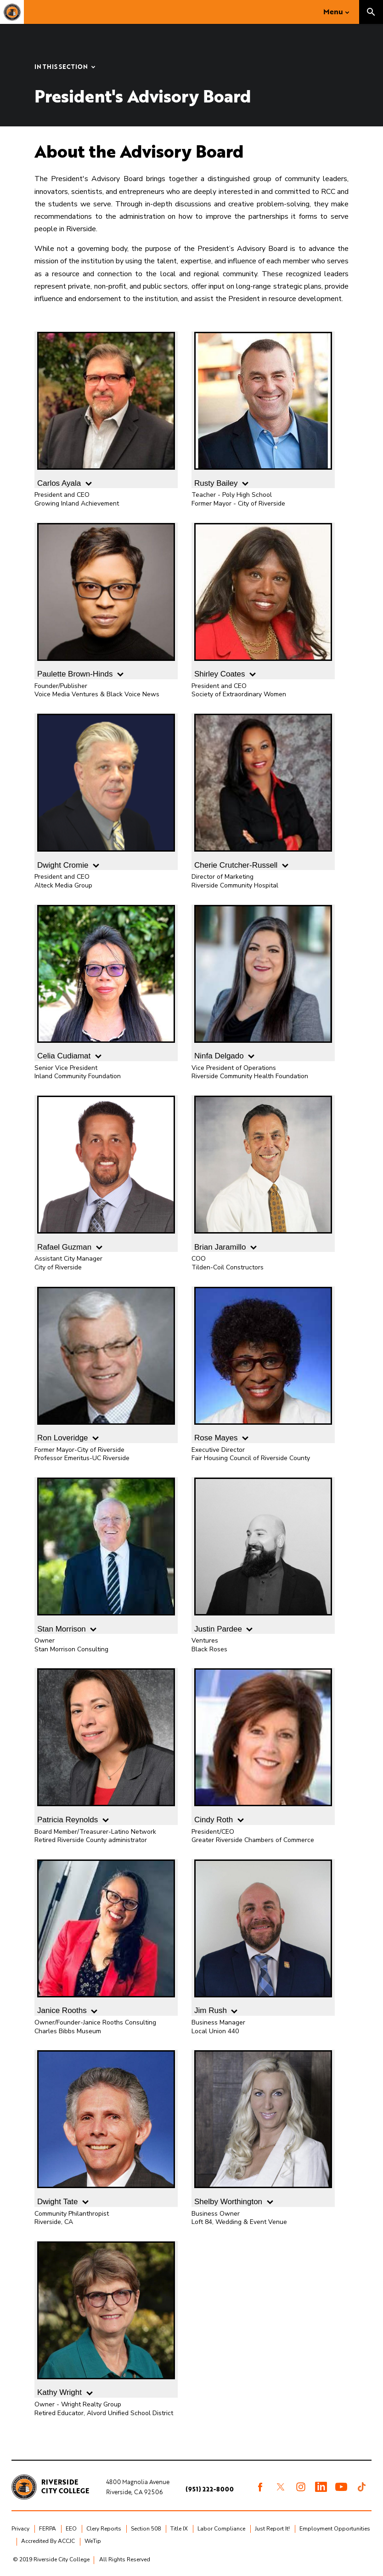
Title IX (179, 2528)
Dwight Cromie (106, 792)
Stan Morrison (106, 1555)
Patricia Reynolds (106, 1746)
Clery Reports (103, 2528)
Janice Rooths (106, 1937)
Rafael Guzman (106, 1173)
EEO (71, 2528)
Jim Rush (263, 1937)
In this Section (61, 67)
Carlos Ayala (106, 410)
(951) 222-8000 (210, 2489)
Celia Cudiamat (106, 983)
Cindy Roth (263, 1746)
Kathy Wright (106, 2319)
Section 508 (146, 2528)
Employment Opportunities (334, 2528)
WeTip (92, 2541)
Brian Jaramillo (263, 1173)
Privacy (20, 2528)
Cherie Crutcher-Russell (263, 792)
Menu (333, 11)
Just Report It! (272, 2528)
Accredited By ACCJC (48, 2541)
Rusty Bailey (263, 410)
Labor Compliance (221, 2528)
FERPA (47, 2528)
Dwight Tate (106, 2128)
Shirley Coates (263, 601)
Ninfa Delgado (263, 983)
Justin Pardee (263, 1555)
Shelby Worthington (263, 2128)
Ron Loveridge (106, 1365)
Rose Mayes (263, 1365)
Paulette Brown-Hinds (106, 601)
